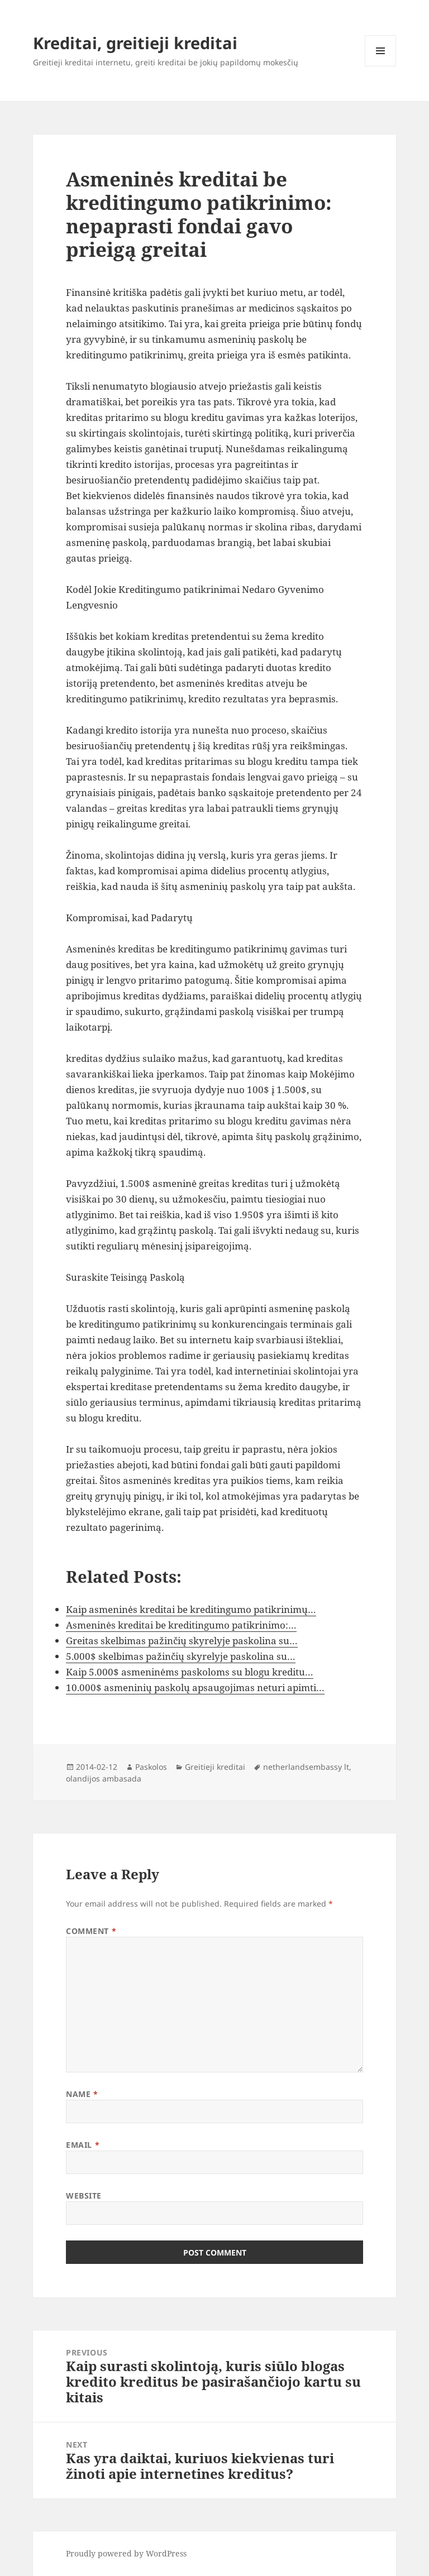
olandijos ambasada (103, 1778)
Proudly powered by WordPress (126, 2553)
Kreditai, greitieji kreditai (135, 43)
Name (82, 2094)
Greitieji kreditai (215, 1766)
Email (82, 2144)
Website (84, 2195)
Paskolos (151, 1766)
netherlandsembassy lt (306, 1766)
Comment (91, 1931)
